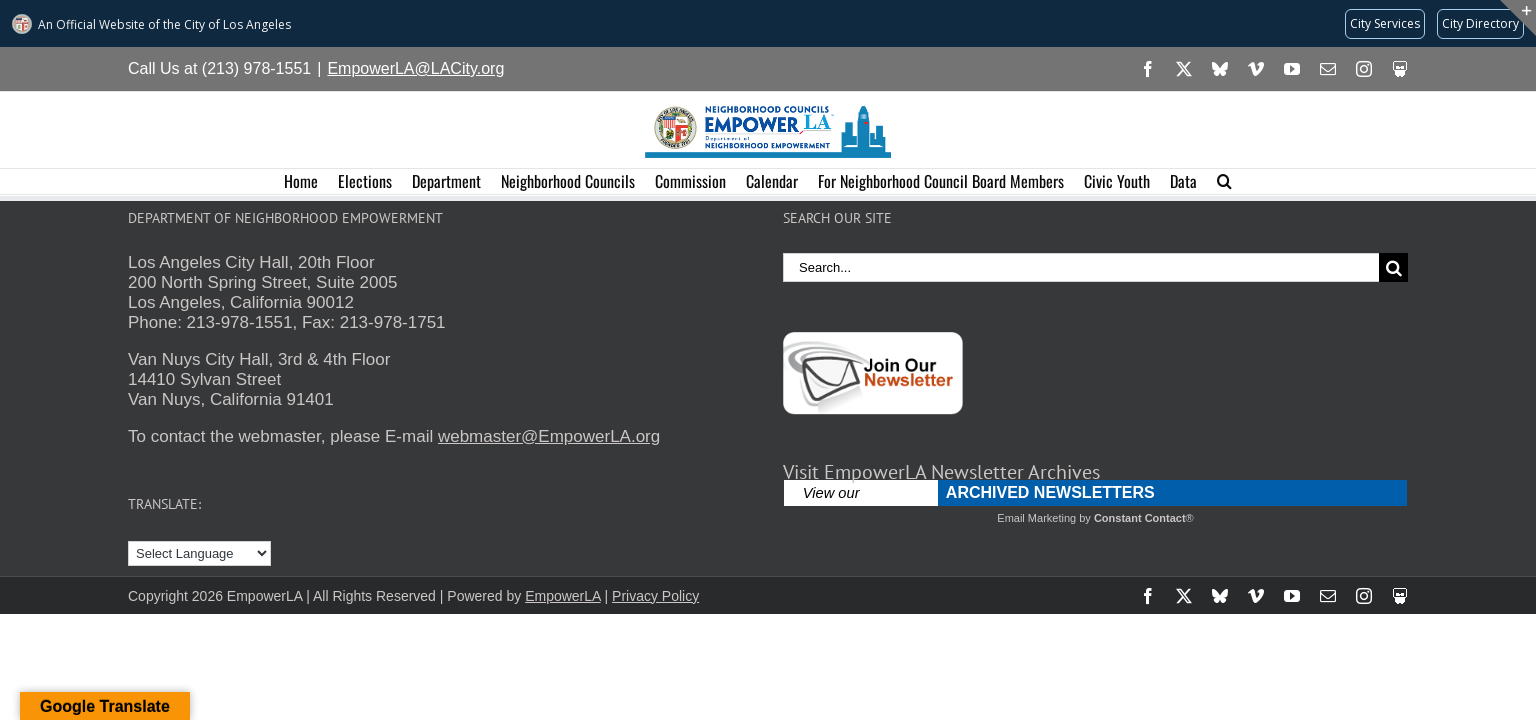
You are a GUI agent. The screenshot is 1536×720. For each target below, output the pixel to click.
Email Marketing (1036, 518)
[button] (1212, 181)
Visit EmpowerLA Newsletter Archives (941, 472)
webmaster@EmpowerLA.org (549, 436)
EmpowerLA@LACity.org (415, 68)
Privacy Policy (655, 596)
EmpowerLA (562, 596)
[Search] (1393, 267)
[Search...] (1081, 267)
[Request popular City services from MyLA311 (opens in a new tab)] (1385, 24)
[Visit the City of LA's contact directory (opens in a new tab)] (1480, 24)
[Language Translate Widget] (199, 553)
